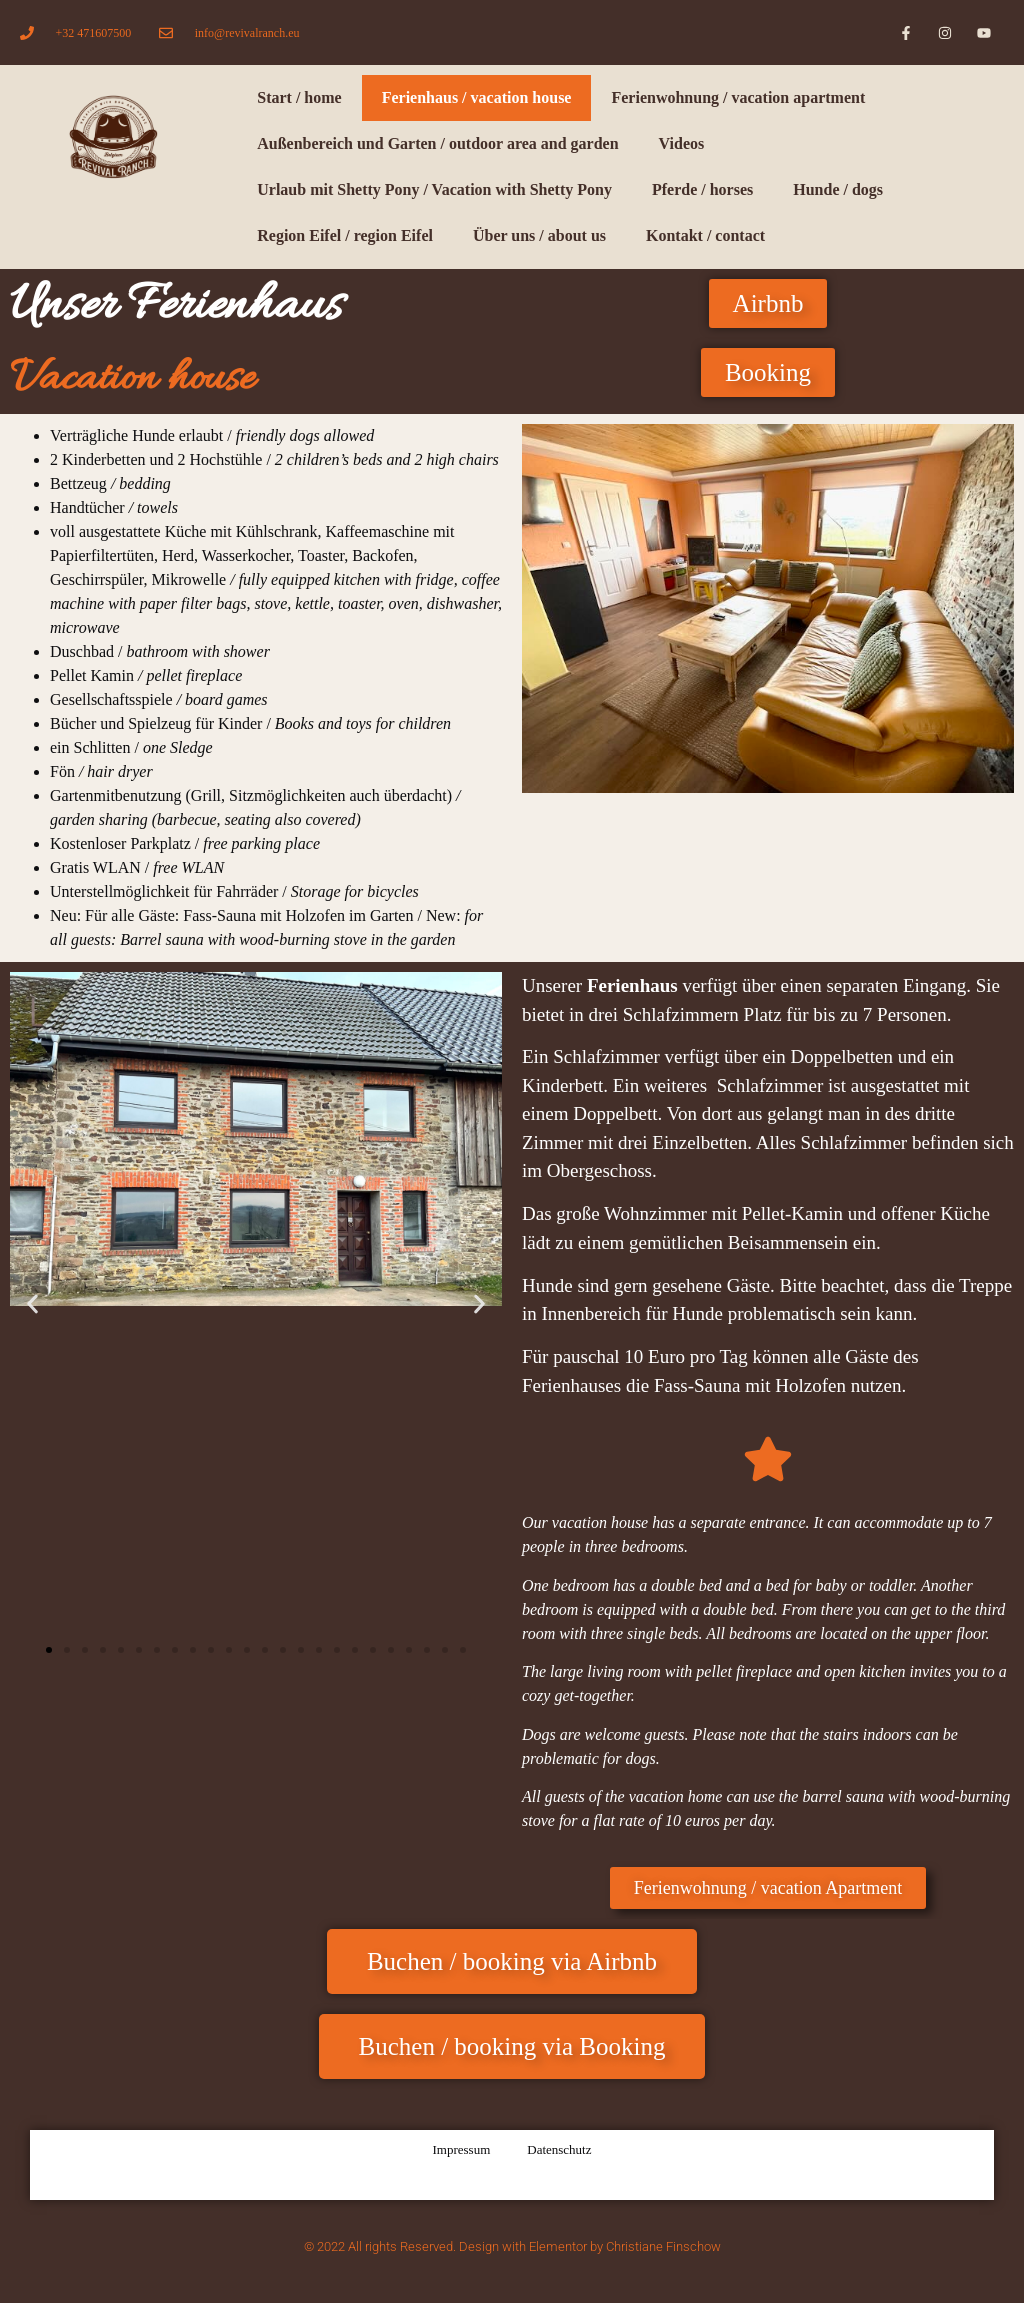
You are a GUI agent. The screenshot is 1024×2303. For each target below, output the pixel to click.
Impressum (461, 2149)
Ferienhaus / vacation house (477, 97)
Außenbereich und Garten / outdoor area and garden (437, 143)
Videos (682, 143)
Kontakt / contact (705, 235)
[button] (32, 1303)
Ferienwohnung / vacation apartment (738, 97)
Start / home (299, 97)
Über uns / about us (539, 235)
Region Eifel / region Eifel (345, 235)
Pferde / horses (702, 189)
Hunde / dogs (838, 189)
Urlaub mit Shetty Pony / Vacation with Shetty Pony (434, 189)
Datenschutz (559, 2149)
